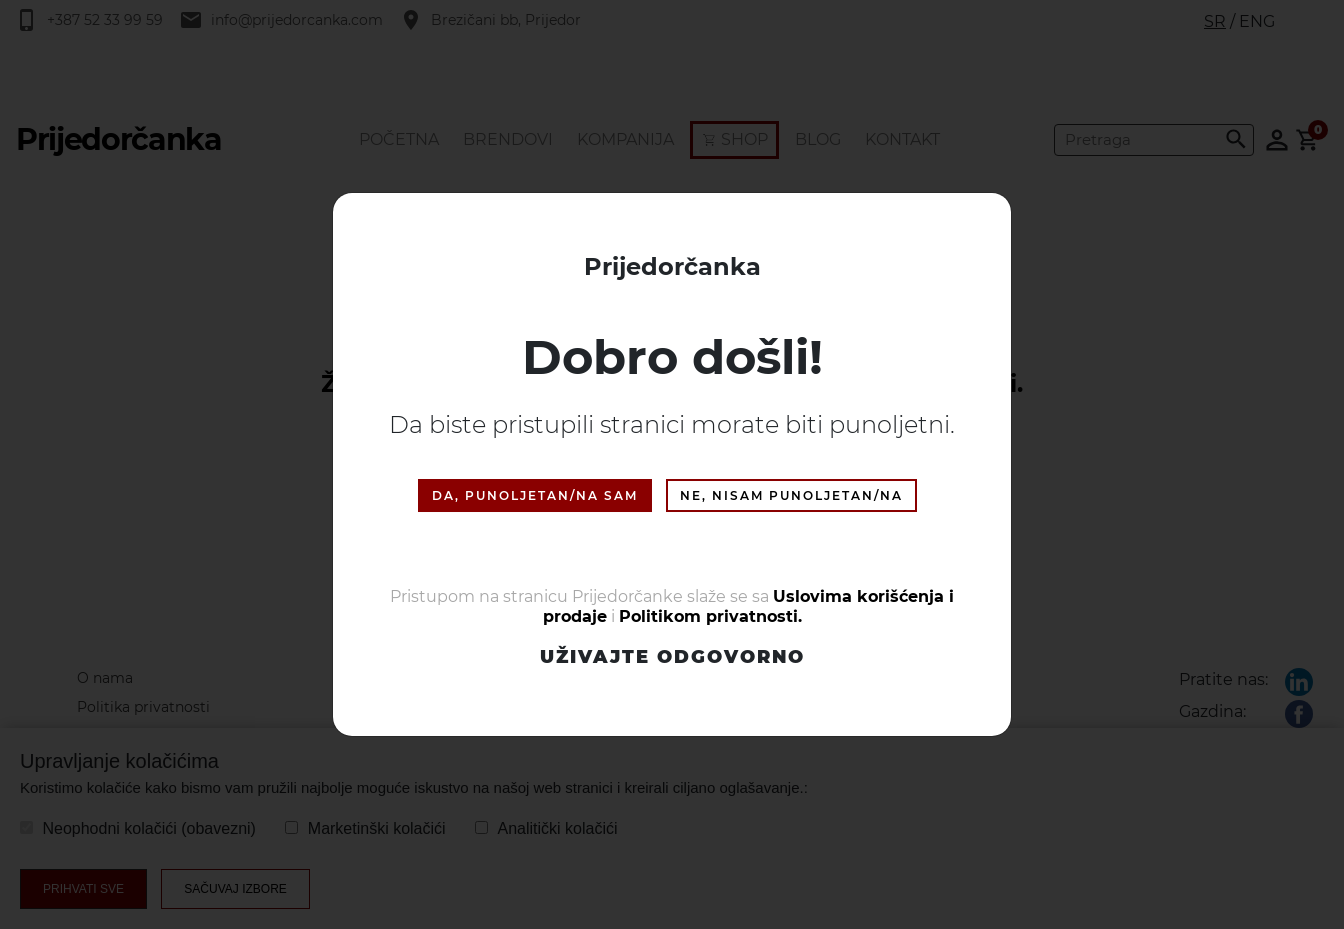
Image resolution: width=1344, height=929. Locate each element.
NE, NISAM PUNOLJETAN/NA (791, 495)
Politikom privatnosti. (710, 616)
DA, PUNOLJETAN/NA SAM (535, 495)
